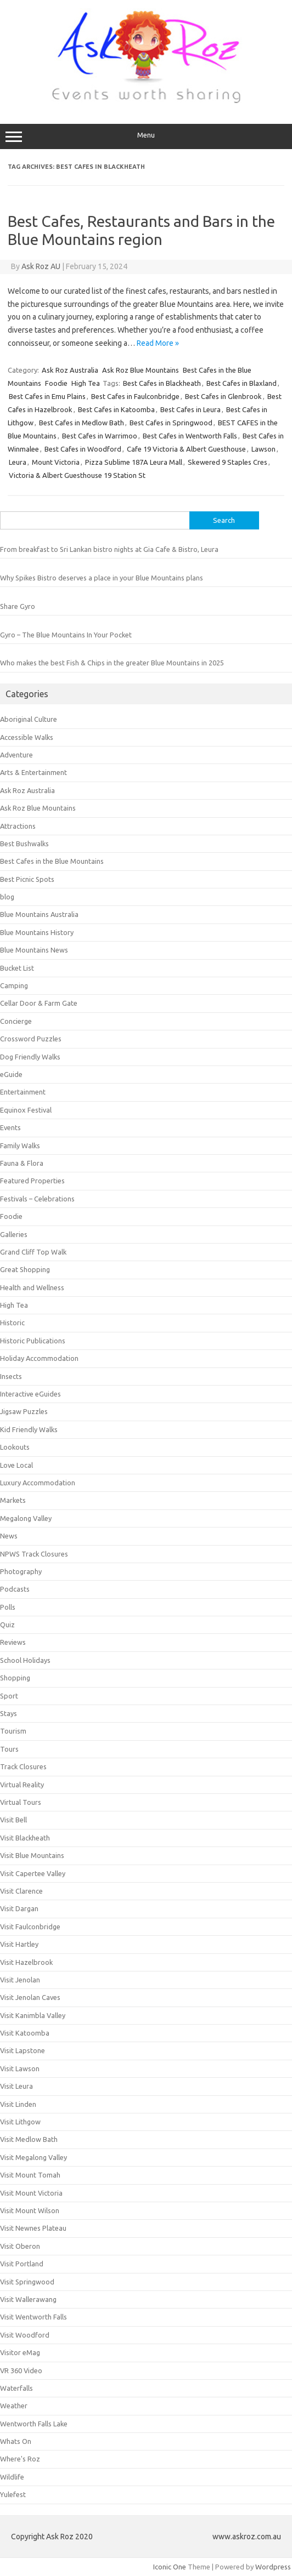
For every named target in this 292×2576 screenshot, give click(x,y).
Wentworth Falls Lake (34, 2423)
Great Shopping (25, 1269)
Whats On (15, 2441)
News (9, 1536)
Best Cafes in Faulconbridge (135, 396)
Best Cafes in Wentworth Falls (190, 436)
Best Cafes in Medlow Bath (81, 422)
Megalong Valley (26, 1518)
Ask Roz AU (40, 266)
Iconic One (169, 2567)
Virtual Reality (22, 1784)
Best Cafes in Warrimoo (99, 436)
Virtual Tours (20, 1802)
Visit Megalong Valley (33, 2157)
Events (10, 1127)
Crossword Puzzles (30, 1038)
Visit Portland (21, 2263)
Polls (7, 1607)
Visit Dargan (19, 1908)
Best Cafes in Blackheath (162, 383)
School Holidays (25, 1660)
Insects (11, 1376)
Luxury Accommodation (37, 1482)
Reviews (13, 1642)
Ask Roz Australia (70, 370)
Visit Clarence (21, 1891)
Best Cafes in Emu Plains (47, 396)
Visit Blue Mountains (32, 1855)
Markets (13, 1500)
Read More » (158, 343)
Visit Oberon (20, 2246)
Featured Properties (32, 1180)
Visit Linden (18, 2104)
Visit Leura (16, 2086)
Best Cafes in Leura (190, 409)
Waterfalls (16, 2388)
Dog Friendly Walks (30, 1057)
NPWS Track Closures (34, 1554)
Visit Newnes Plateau (33, 2228)
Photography (21, 1571)
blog (7, 897)
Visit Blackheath (25, 1838)
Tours (9, 1749)
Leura (17, 462)
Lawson (263, 449)
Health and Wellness (32, 1287)
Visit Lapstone (22, 2050)
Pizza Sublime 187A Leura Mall (133, 462)
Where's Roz (20, 2459)
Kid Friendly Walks (29, 1429)
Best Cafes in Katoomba (116, 409)
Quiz (7, 1624)
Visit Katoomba (24, 2033)
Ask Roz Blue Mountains (140, 370)
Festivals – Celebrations (37, 1198)
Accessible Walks (26, 737)
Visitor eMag (20, 2352)
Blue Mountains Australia (39, 914)
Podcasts (15, 1589)
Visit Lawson (20, 2068)
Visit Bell (13, 1819)
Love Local (16, 1465)
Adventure (16, 755)
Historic (12, 1322)
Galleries (13, 1234)
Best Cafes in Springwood (171, 422)
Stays (8, 1713)
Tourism (13, 1731)
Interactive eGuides (30, 1394)
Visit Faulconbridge (30, 1926)
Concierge (16, 1021)
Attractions (18, 826)
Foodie (56, 383)
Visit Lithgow (20, 2121)
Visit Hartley (19, 1944)
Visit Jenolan (20, 1980)
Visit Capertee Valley (32, 1873)
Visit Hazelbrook (26, 1962)
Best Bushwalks (24, 843)
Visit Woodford (24, 2335)
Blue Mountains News (34, 950)
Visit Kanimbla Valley (32, 2015)
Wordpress (273, 2567)
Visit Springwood (27, 2282)
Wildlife (12, 2477)
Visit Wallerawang (28, 2299)
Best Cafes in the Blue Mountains (52, 861)
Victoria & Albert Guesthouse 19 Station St (77, 475)
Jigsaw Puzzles (24, 1411)
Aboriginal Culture (28, 719)
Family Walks (20, 1145)
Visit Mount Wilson (29, 2210)
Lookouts (15, 1447)
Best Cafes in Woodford (82, 449)
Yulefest (13, 2494)
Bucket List (17, 968)
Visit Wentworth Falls (33, 2317)
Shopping (15, 1678)
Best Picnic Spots (27, 879)
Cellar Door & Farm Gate (38, 1003)
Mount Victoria (56, 462)
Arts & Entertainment (33, 772)
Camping (14, 985)
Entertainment (23, 1092)
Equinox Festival (26, 1110)
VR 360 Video (21, 2370)
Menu (146, 136)
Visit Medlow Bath (29, 2139)
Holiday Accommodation (39, 1358)
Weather (13, 2405)
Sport (9, 1696)
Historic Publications (32, 1340)
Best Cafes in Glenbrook (223, 396)
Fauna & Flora (21, 1163)
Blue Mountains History (37, 932)
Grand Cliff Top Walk (33, 1252)
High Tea (85, 383)
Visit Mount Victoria (31, 2193)
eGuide (11, 1074)
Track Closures (23, 1766)
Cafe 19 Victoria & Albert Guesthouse (186, 449)
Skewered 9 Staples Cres (227, 462)
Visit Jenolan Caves (30, 1997)
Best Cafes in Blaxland (241, 383)
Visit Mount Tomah (30, 2175)
